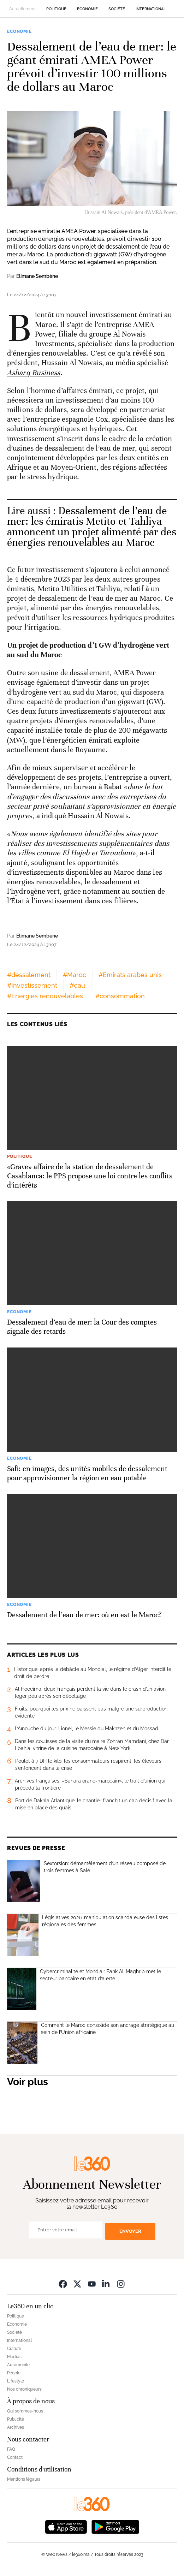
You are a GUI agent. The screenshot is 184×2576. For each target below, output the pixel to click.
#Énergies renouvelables (45, 996)
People (13, 2372)
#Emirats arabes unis (130, 974)
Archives (15, 2427)
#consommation (120, 996)
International (151, 9)
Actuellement (22, 8)
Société (116, 9)
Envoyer (130, 2231)
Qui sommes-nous (25, 2411)
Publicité (15, 2419)
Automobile (18, 2364)
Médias (14, 2356)
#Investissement (32, 985)
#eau (77, 985)
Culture (14, 2348)
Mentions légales (23, 2479)
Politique (56, 9)
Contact (15, 2457)
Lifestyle (15, 2381)
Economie (87, 9)
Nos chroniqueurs (24, 2389)
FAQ (11, 2449)
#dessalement (29, 974)
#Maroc (74, 974)
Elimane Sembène (37, 276)
